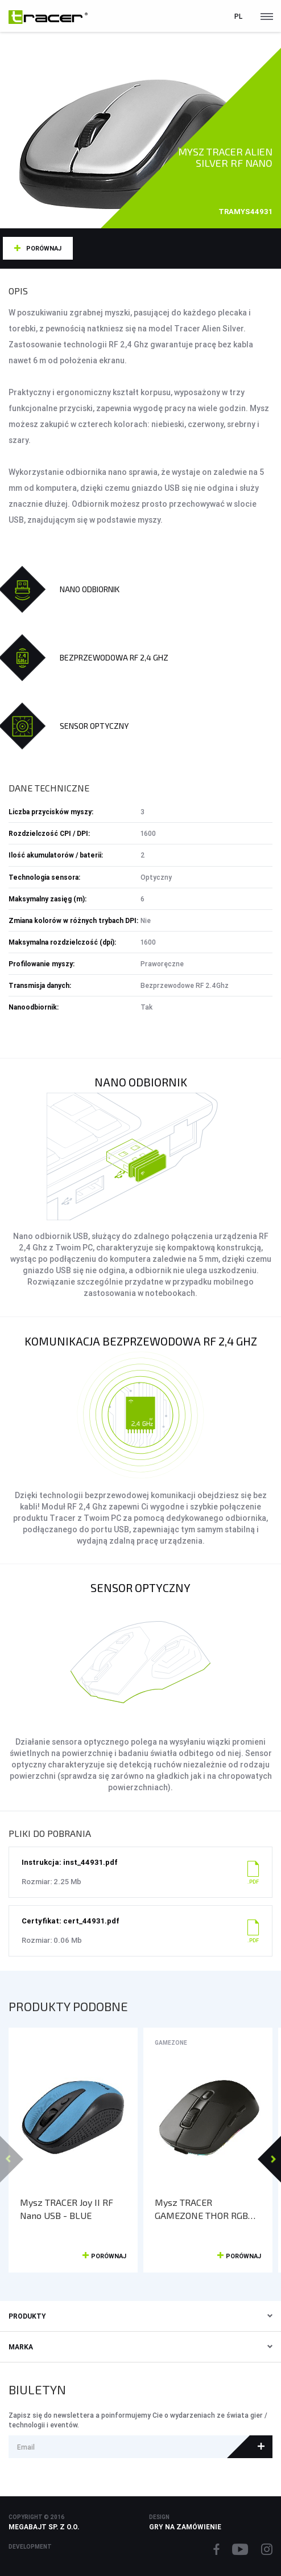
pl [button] (238, 16)
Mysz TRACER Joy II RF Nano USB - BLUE (66, 2209)
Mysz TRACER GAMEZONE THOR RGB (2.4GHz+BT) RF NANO (201, 2209)
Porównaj (43, 248)
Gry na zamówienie (185, 2526)
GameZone (171, 2042)
